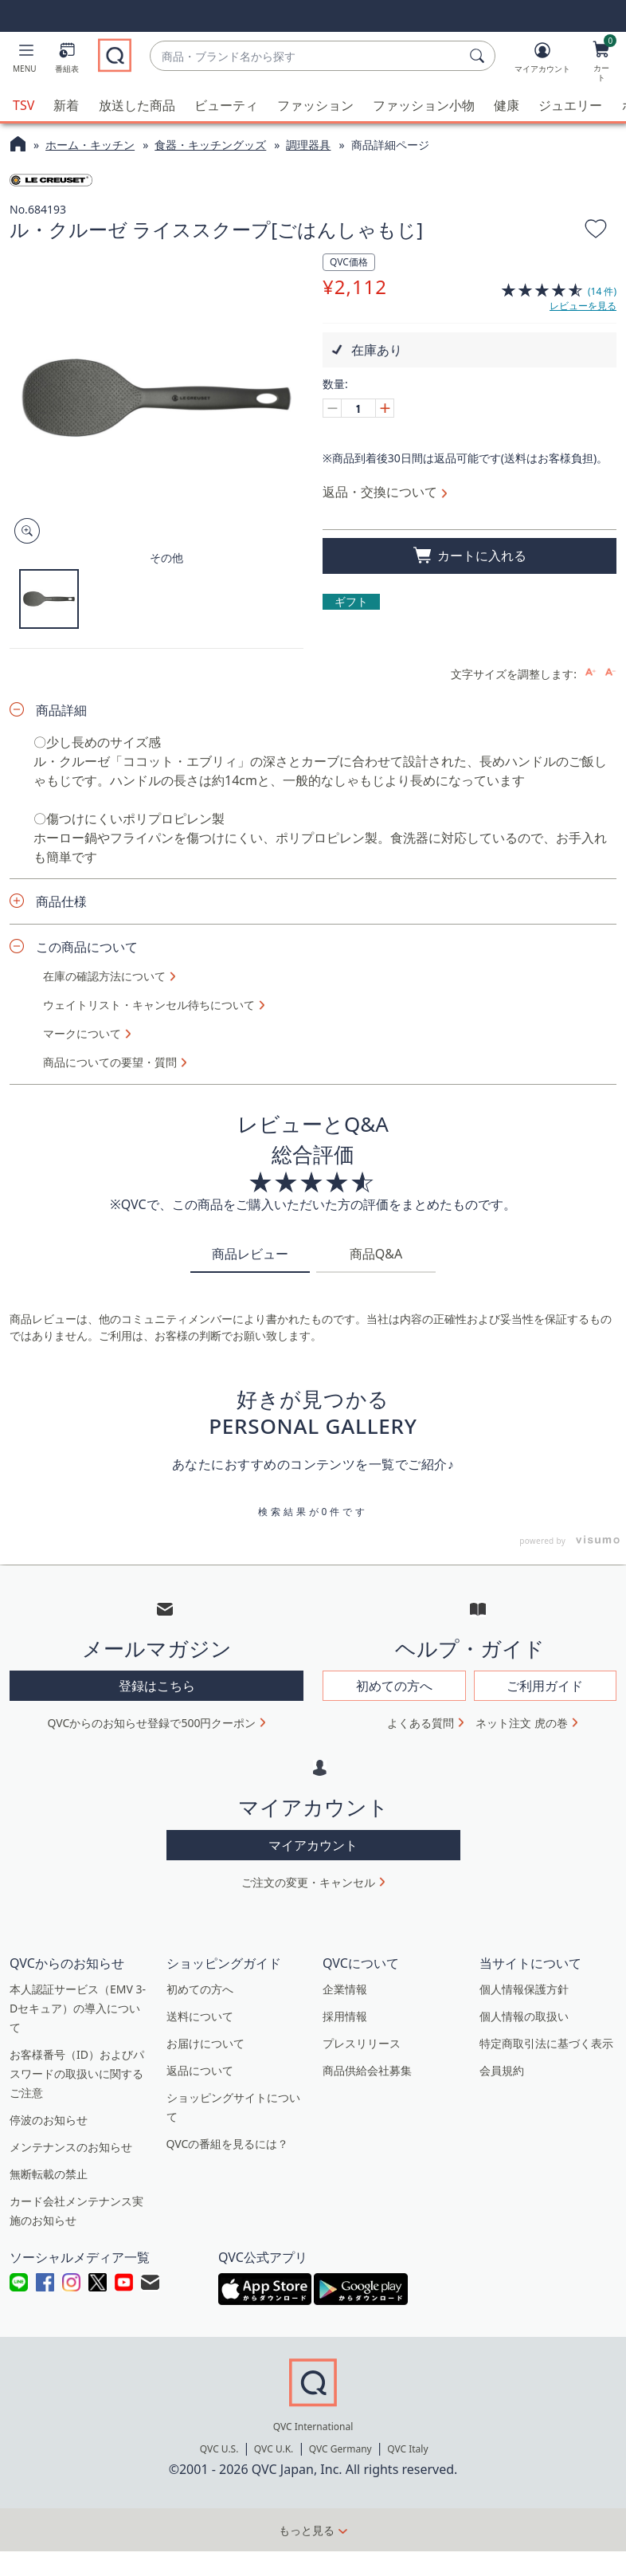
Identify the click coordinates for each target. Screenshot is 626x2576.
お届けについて (205, 2465)
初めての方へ (199, 2411)
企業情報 (345, 2411)
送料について (199, 2438)
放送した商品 (137, 105)
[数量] (358, 408)
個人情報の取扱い (524, 2438)
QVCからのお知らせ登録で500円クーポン (152, 2146)
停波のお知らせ (49, 2542)
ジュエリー (570, 105)
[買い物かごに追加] (469, 556)
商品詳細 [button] (61, 1132)
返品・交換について (380, 492)
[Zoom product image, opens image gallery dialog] (23, 531)
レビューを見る (583, 305)
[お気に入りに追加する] (595, 231)
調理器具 (308, 144)
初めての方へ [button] (394, 2109)
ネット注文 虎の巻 (521, 2146)
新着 (66, 105)
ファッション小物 (424, 105)
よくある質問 (420, 2146)
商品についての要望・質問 (110, 1485)
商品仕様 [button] (61, 1324)
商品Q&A (376, 1677)
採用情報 (345, 2438)
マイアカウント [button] (313, 2267)
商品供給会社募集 (367, 2492)
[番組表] (67, 60)
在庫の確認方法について (104, 1399)
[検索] (479, 55)
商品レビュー (250, 1677)
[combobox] (306, 56)
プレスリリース (362, 2465)
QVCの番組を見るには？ (227, 2566)
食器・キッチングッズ (210, 144)
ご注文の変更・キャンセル (308, 2304)
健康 (506, 105)
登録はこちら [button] (157, 2109)
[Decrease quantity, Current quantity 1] (332, 408)
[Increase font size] (591, 1095)
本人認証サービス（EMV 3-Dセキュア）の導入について (78, 2430)
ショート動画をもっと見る (313, 1019)
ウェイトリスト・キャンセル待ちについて (149, 1427)
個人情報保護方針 (524, 2411)
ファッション (315, 105)
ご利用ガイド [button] (545, 2109)
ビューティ (226, 105)
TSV (23, 105)
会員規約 (501, 2492)
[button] (25, 60)
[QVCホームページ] (17, 145)
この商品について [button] (87, 1369)
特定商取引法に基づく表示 (546, 2465)
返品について (199, 2492)
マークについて (82, 1456)
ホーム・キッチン (90, 144)
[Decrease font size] (610, 1095)
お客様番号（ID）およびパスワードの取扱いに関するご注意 (77, 2496)
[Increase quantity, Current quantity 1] (384, 408)
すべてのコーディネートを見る (313, 808)
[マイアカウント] (542, 60)
